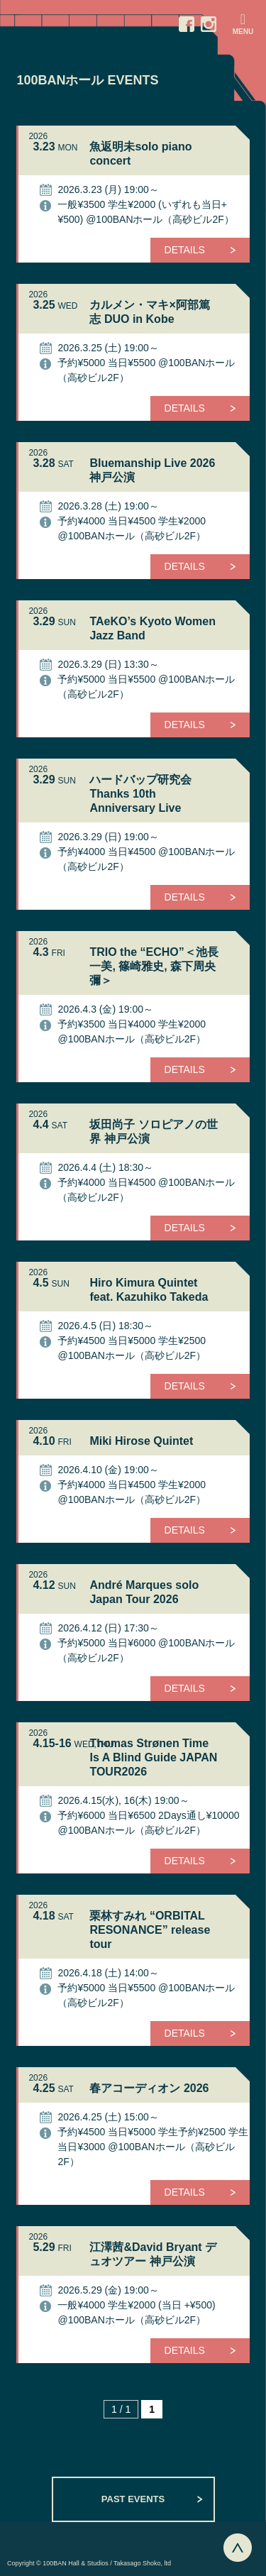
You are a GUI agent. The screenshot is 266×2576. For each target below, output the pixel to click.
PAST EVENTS (133, 2499)
